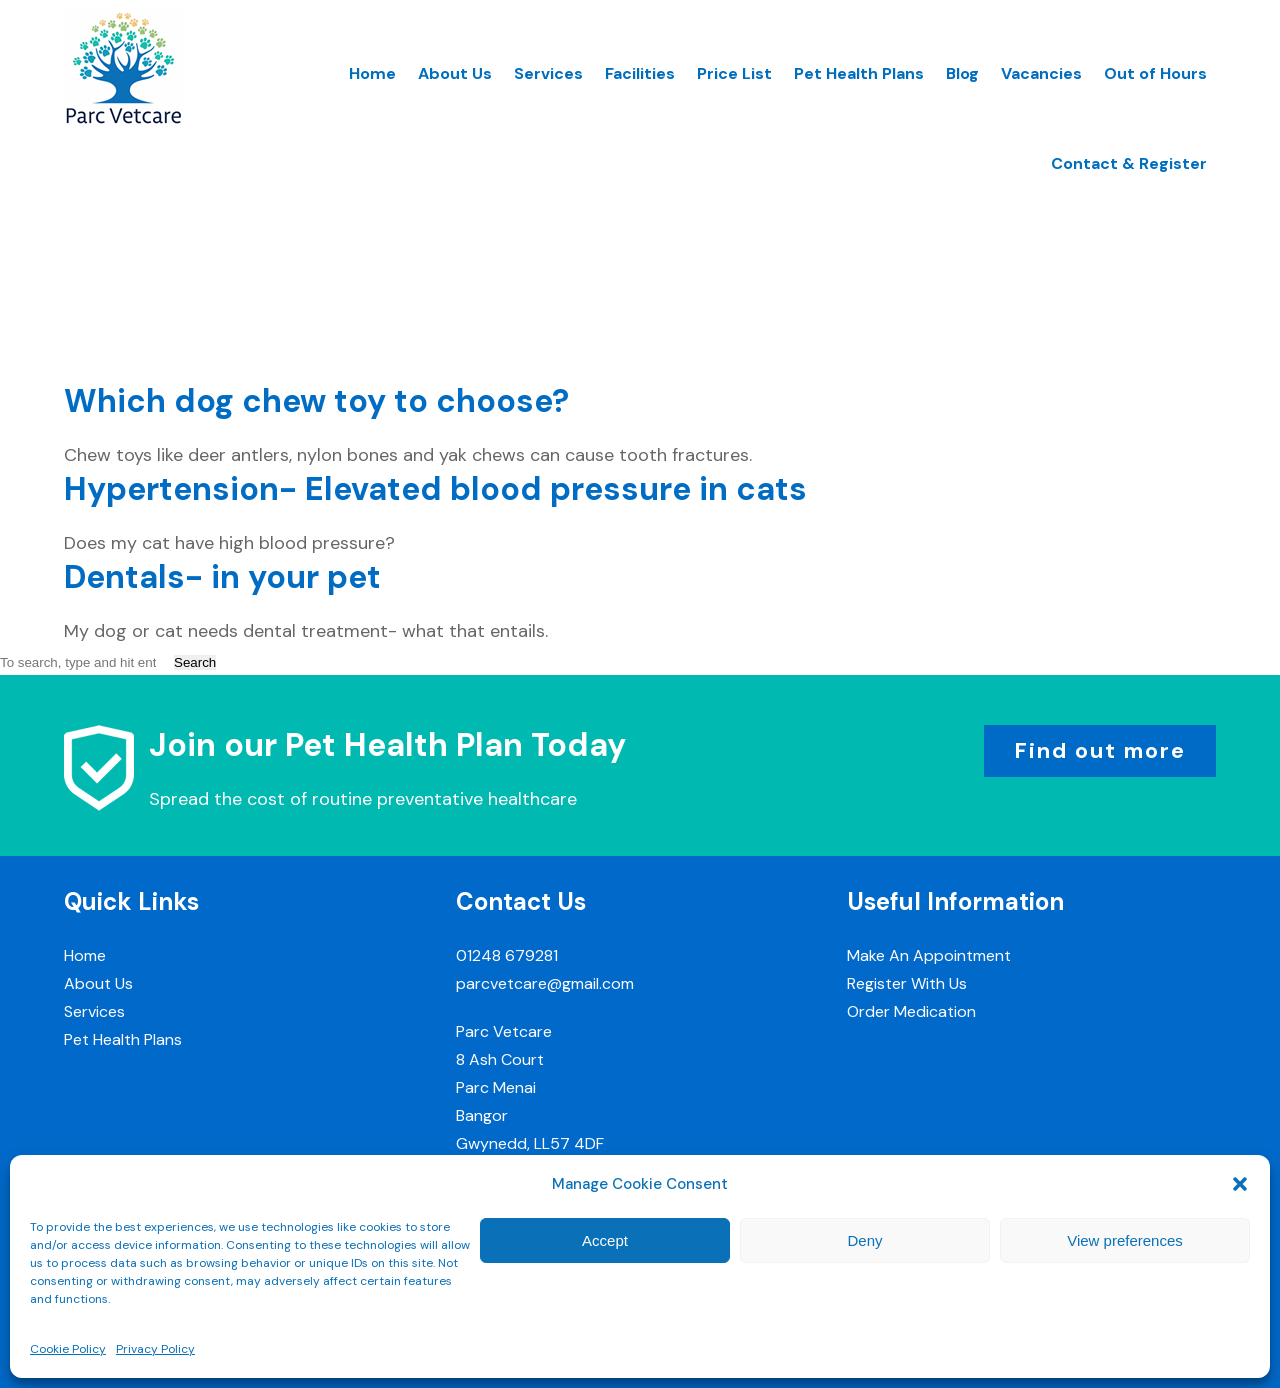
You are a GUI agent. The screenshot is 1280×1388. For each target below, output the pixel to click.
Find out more (1100, 750)
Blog (962, 73)
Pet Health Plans (859, 73)
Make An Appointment (929, 955)
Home (372, 73)
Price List (734, 73)
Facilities (640, 73)
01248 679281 (507, 955)
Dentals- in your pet (222, 577)
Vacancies (1041, 73)
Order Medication (911, 1011)
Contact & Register (1129, 163)
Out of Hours (1155, 73)
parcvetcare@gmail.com (545, 983)
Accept (605, 1240)
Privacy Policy (155, 1349)
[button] (1240, 1184)
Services (548, 73)
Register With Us (907, 983)
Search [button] (195, 662)
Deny (864, 1240)
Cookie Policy (68, 1349)
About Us (455, 73)
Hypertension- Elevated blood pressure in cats (435, 489)
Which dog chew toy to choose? (316, 401)
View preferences (1125, 1240)
